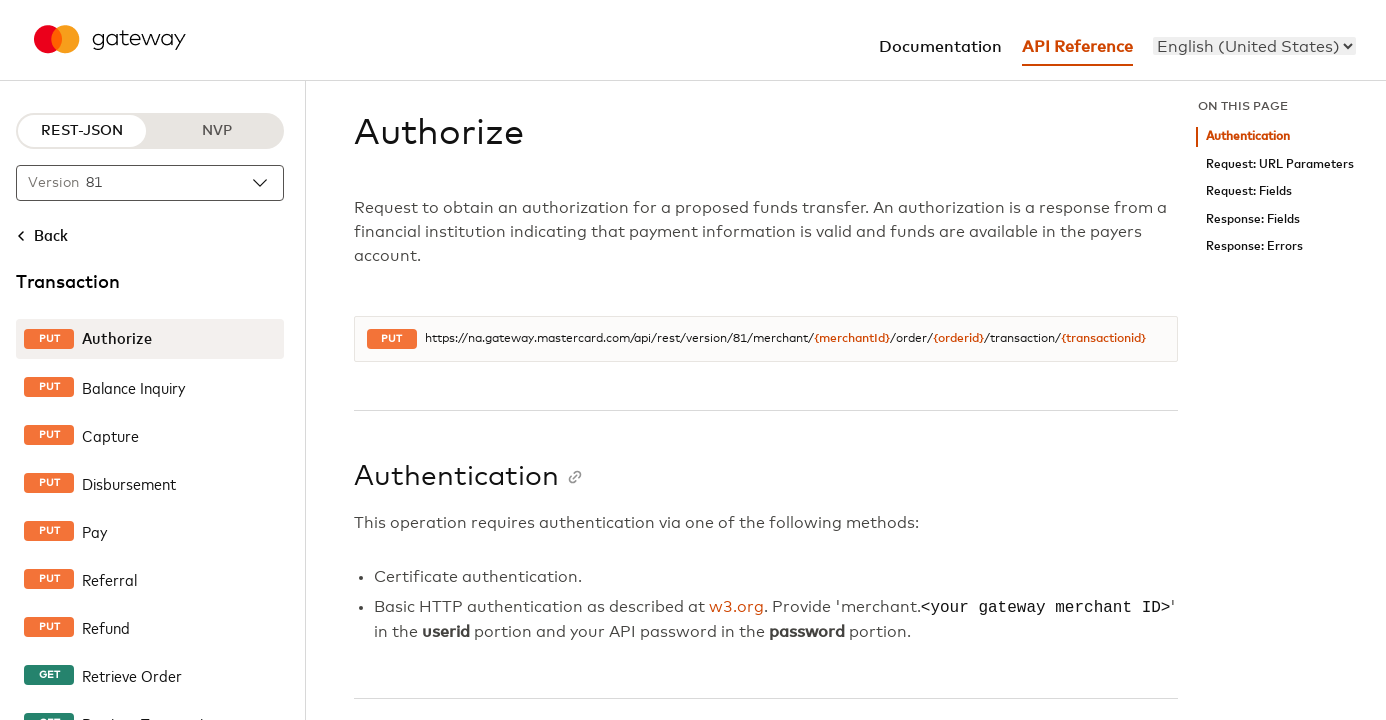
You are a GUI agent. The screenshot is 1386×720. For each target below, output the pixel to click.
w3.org (736, 608)
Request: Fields (1249, 191)
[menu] (1254, 46)
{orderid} (958, 339)
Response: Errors (1254, 246)
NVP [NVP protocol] (217, 131)
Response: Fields (1253, 219)
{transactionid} (1103, 339)
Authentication (1248, 136)
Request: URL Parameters (1280, 164)
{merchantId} (852, 339)
